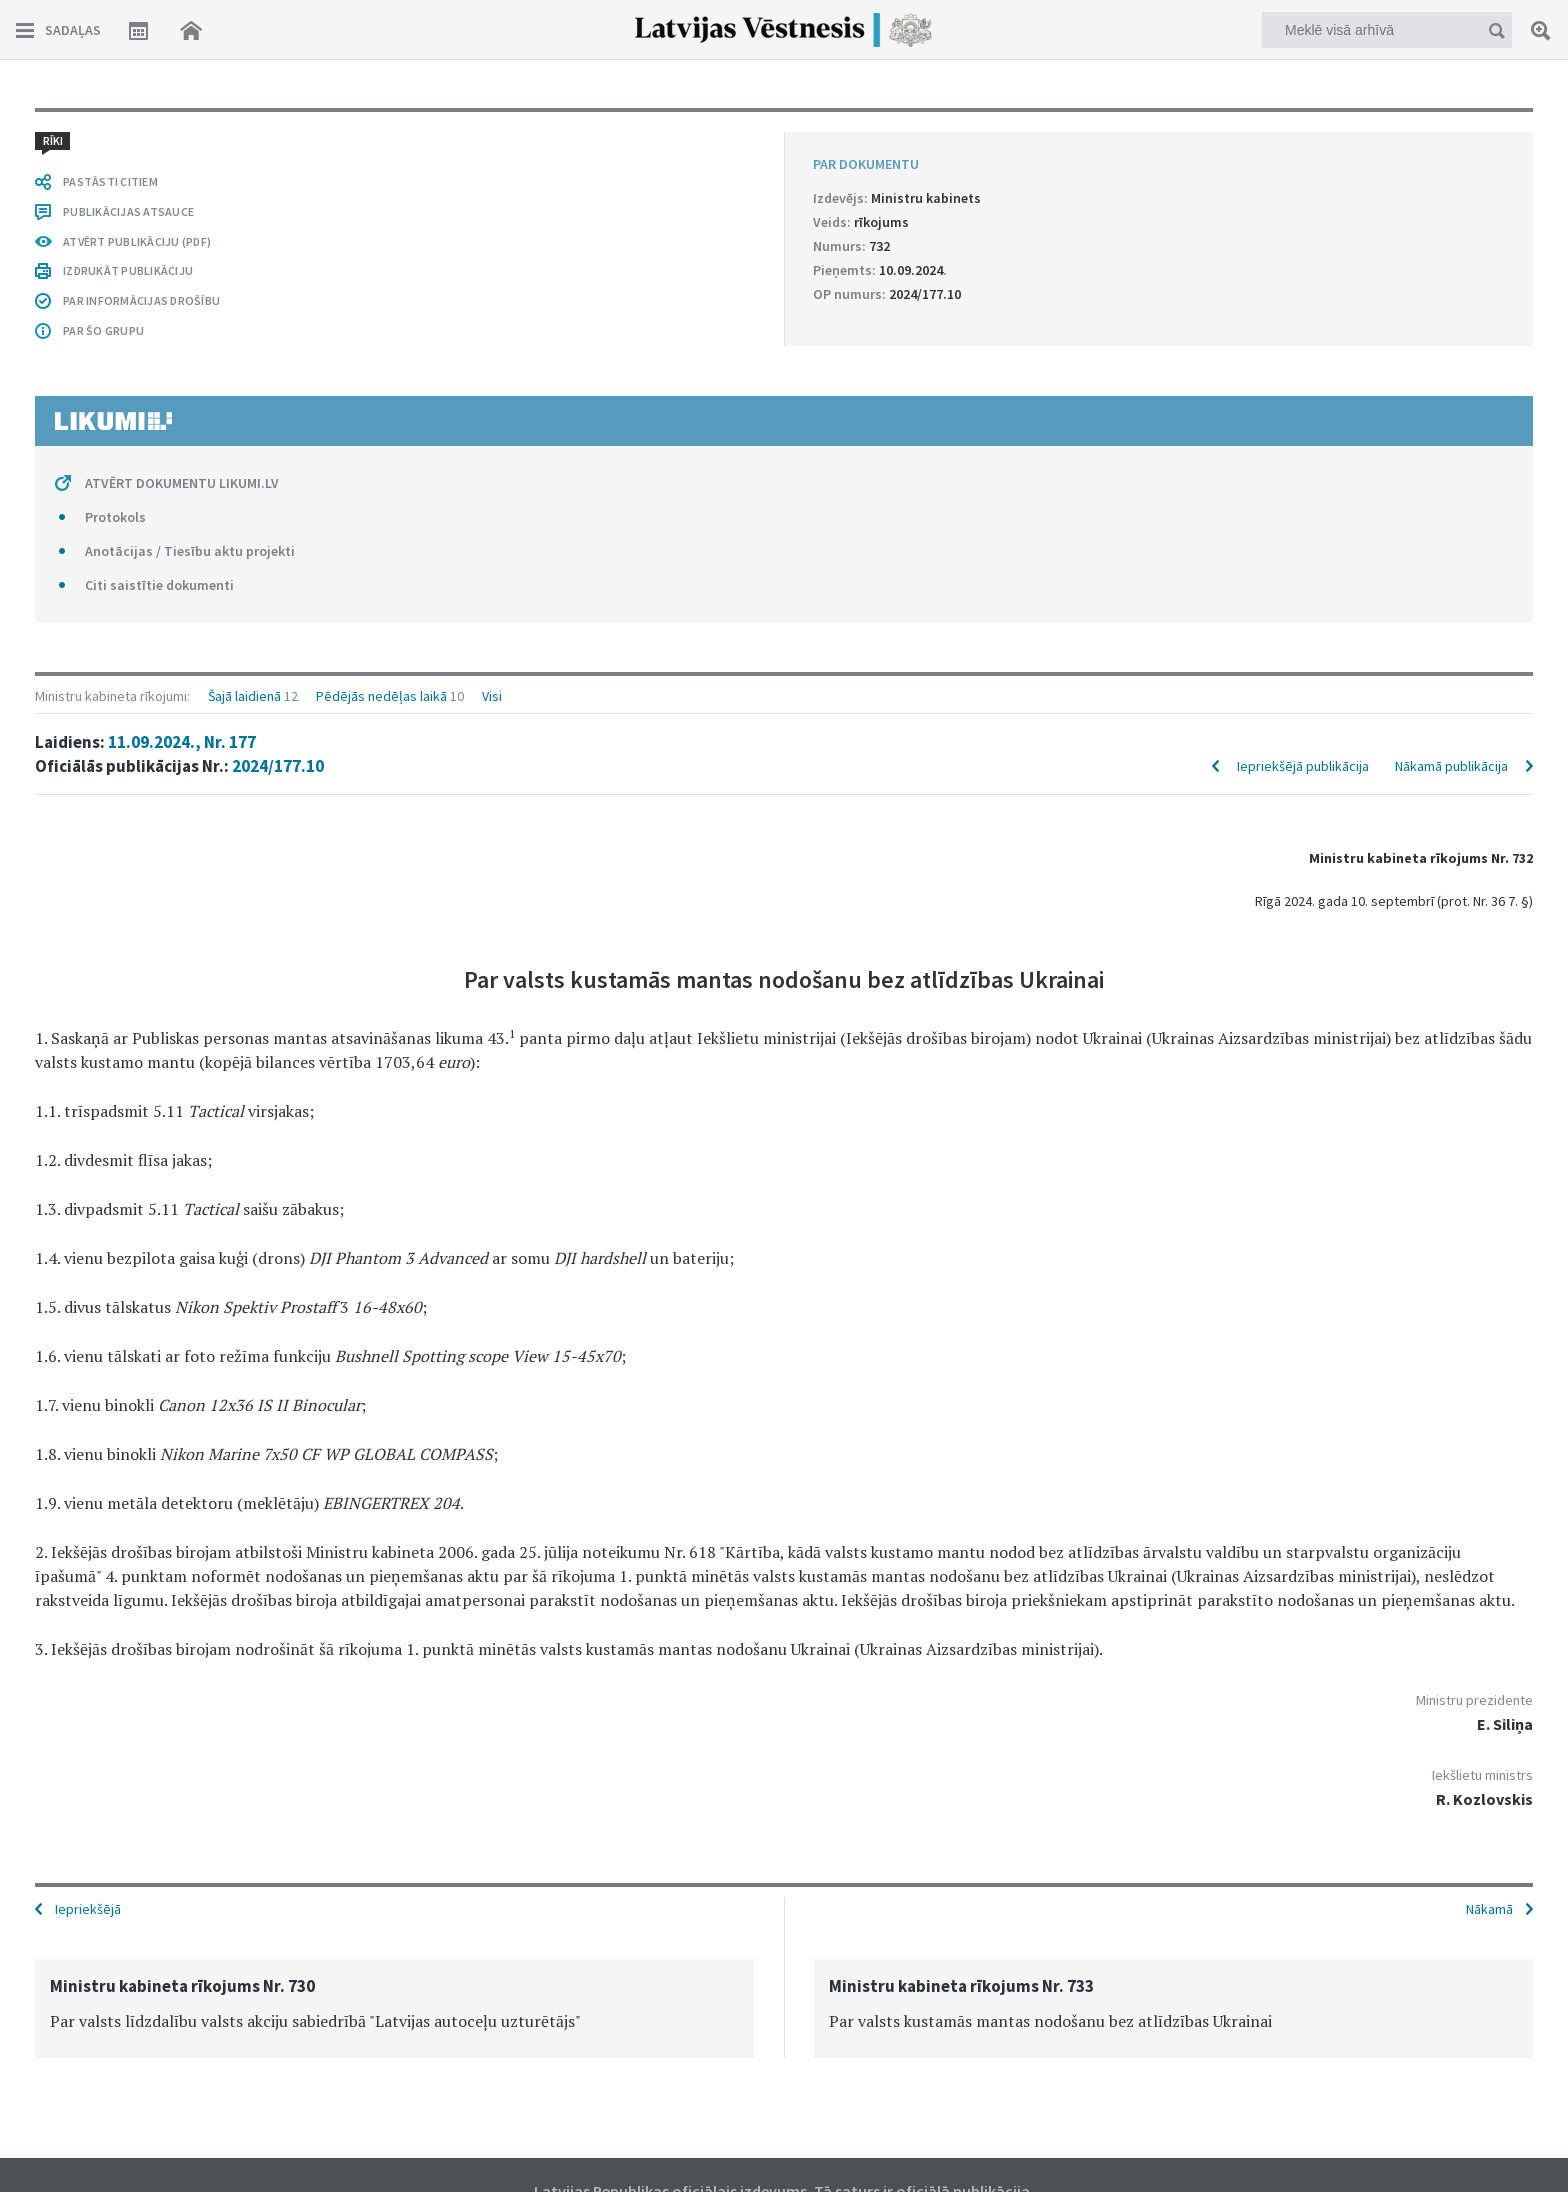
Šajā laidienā (244, 696)
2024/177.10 (278, 766)
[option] (394, 2008)
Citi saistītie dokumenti (159, 585)
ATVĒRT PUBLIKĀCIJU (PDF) (137, 241)
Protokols (115, 517)
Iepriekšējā (88, 1909)
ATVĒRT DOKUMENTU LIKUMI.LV (182, 483)
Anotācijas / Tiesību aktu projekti (190, 551)
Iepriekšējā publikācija (1303, 766)
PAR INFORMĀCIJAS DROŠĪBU (141, 300)
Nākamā (1489, 1909)
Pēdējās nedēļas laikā (381, 696)
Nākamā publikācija (1451, 766)
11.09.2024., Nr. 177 (182, 742)
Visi (492, 696)
